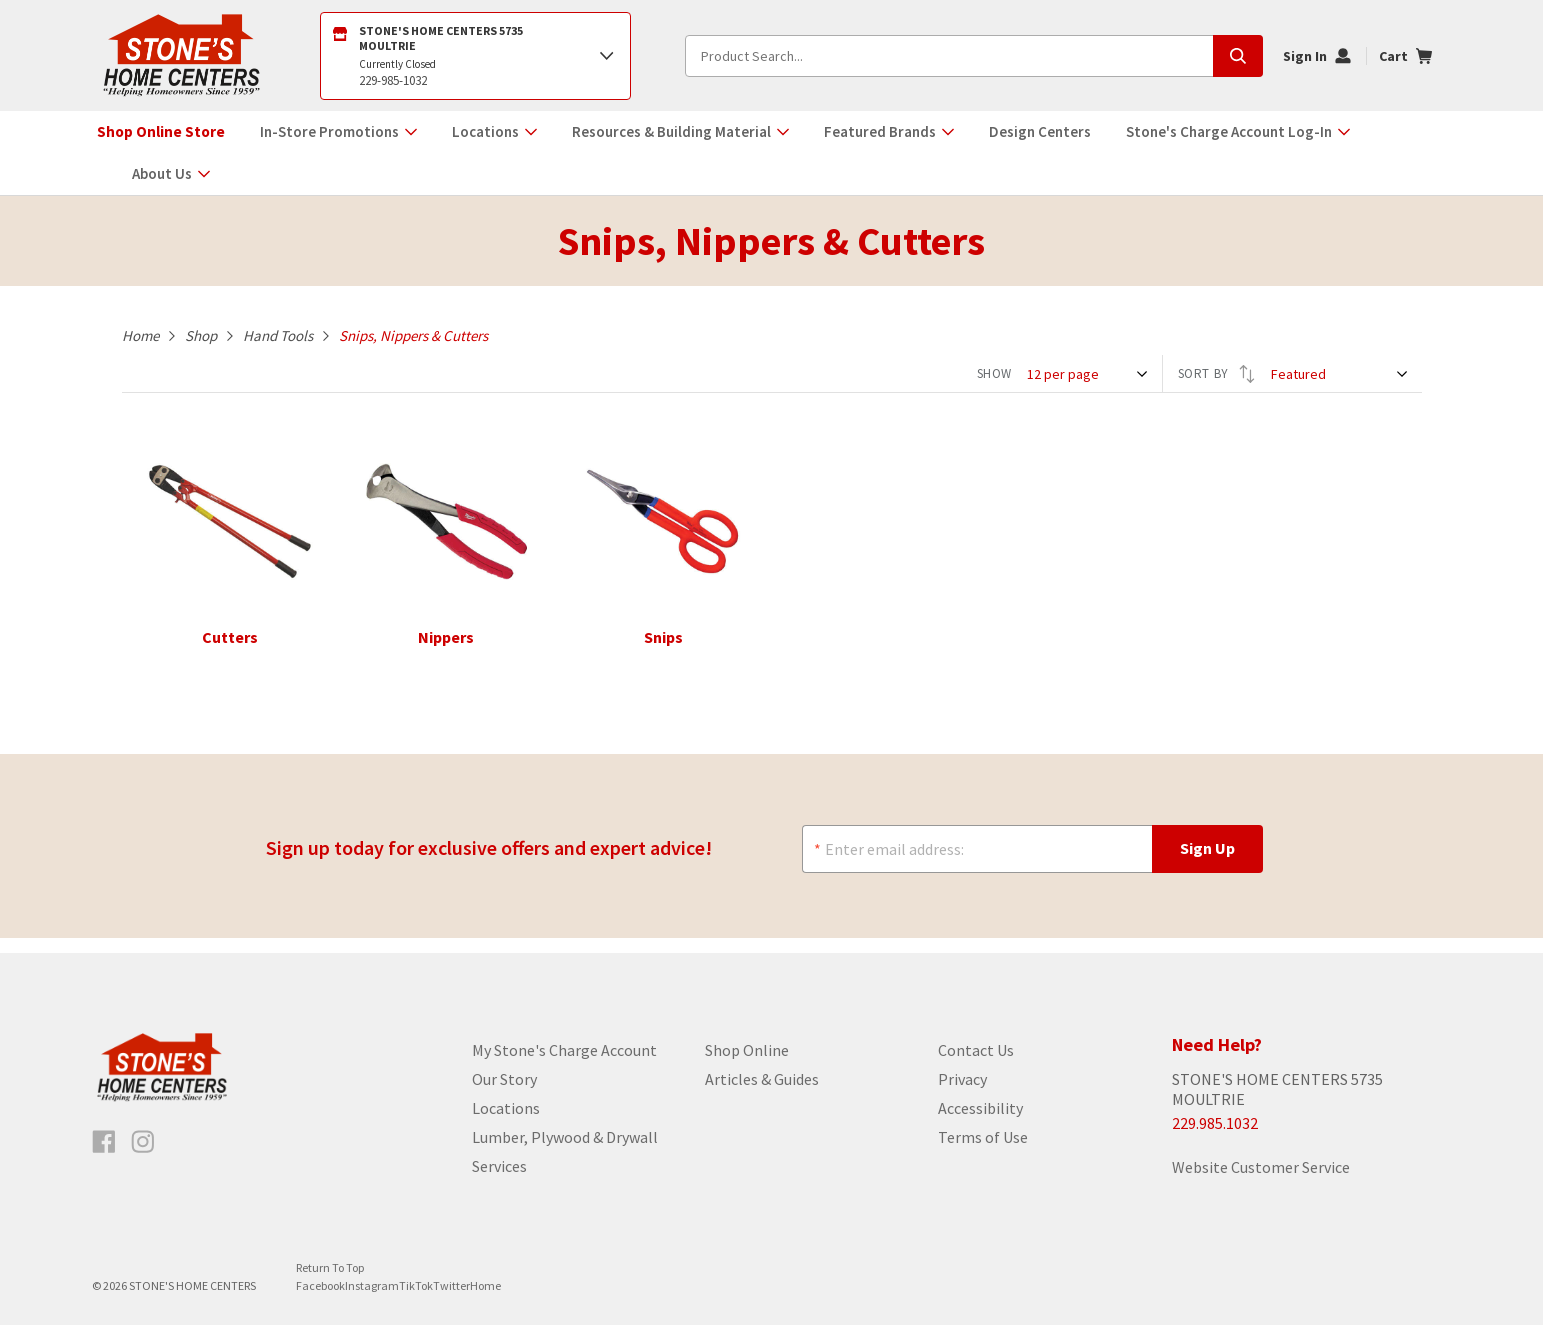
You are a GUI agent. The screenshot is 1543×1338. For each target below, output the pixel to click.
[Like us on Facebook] (104, 1155)
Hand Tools (278, 335)
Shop (201, 335)
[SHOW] (1089, 374)
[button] (338, 132)
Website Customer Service (1261, 1180)
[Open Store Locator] (476, 56)
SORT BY (1217, 374)
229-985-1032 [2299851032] (393, 80)
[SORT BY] (1341, 374)
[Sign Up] (1207, 857)
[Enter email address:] (977, 857)
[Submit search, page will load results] (1238, 56)
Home (140, 335)
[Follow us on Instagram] (143, 1155)
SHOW (995, 373)
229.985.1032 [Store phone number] (1215, 1136)
